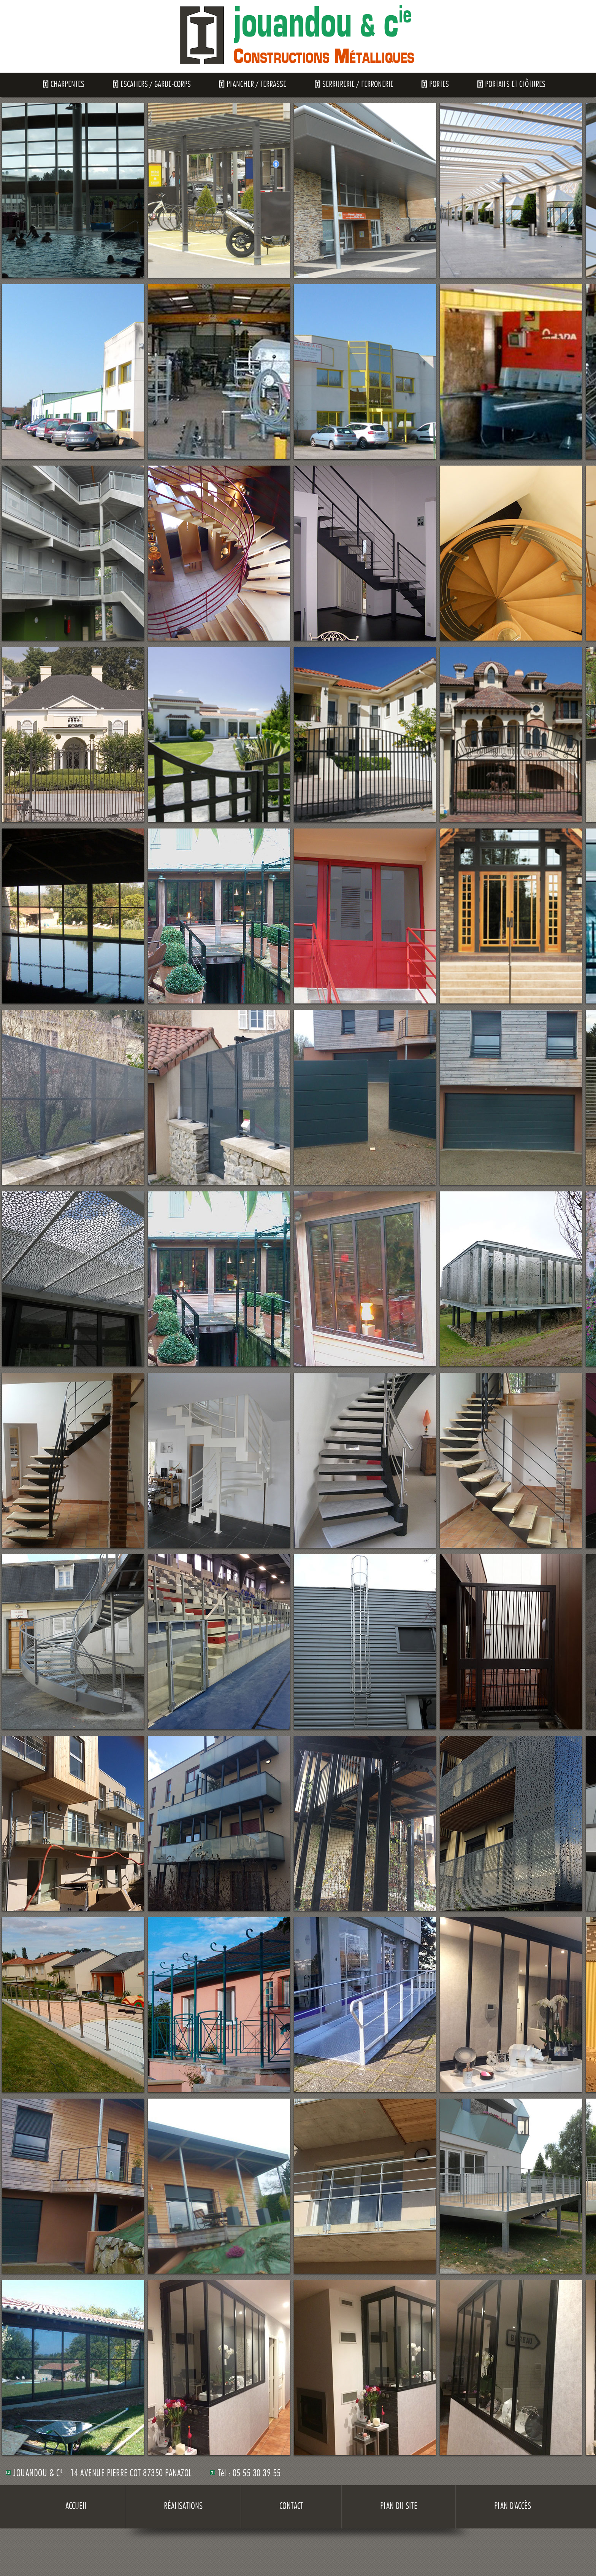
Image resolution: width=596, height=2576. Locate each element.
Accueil (76, 2506)
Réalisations (183, 2506)
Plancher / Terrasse (256, 84)
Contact (291, 2506)
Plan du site (398, 2506)
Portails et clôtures (515, 84)
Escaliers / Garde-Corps (155, 84)
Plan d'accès (512, 2506)
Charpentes (67, 84)
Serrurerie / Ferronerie (357, 84)
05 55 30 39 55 (257, 2474)
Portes (439, 84)
